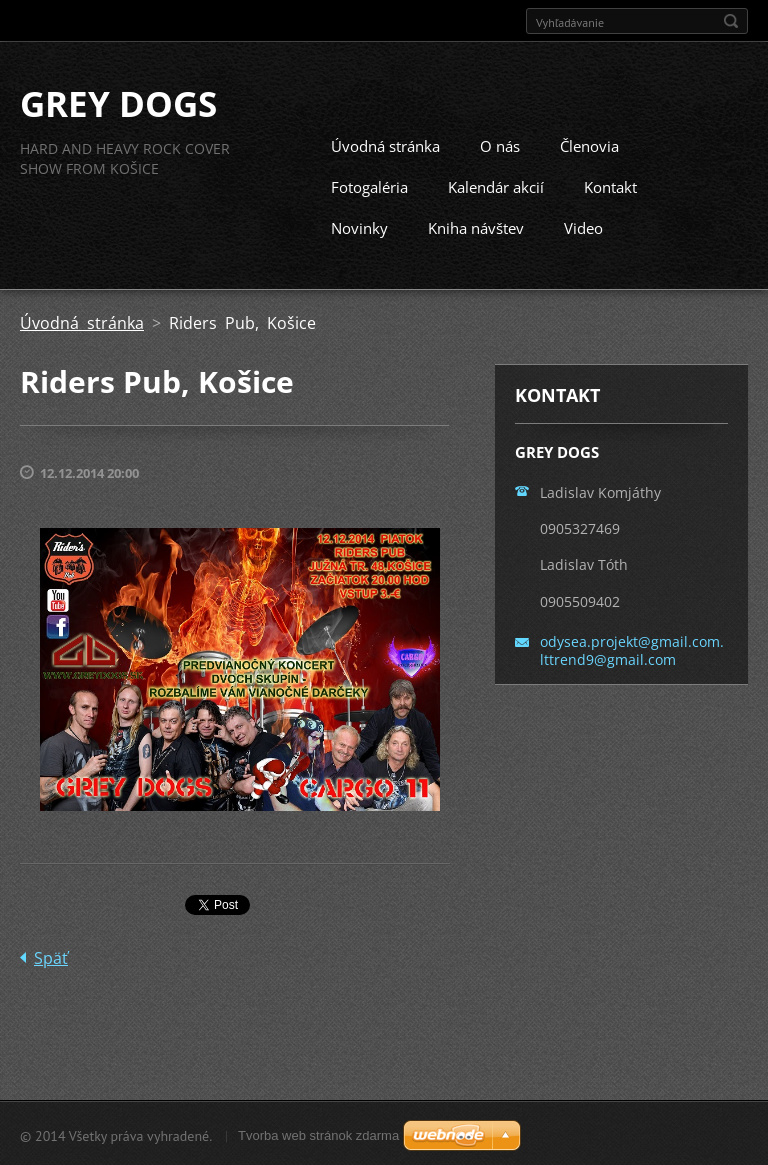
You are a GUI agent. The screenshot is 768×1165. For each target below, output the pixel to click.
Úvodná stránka (385, 145)
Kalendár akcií (496, 186)
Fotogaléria (369, 186)
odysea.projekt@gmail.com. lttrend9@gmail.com (632, 648)
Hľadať (731, 21)
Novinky (359, 227)
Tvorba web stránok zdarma (318, 1133)
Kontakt (610, 186)
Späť (51, 956)
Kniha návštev (476, 227)
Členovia (589, 145)
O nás (500, 145)
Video (583, 227)
